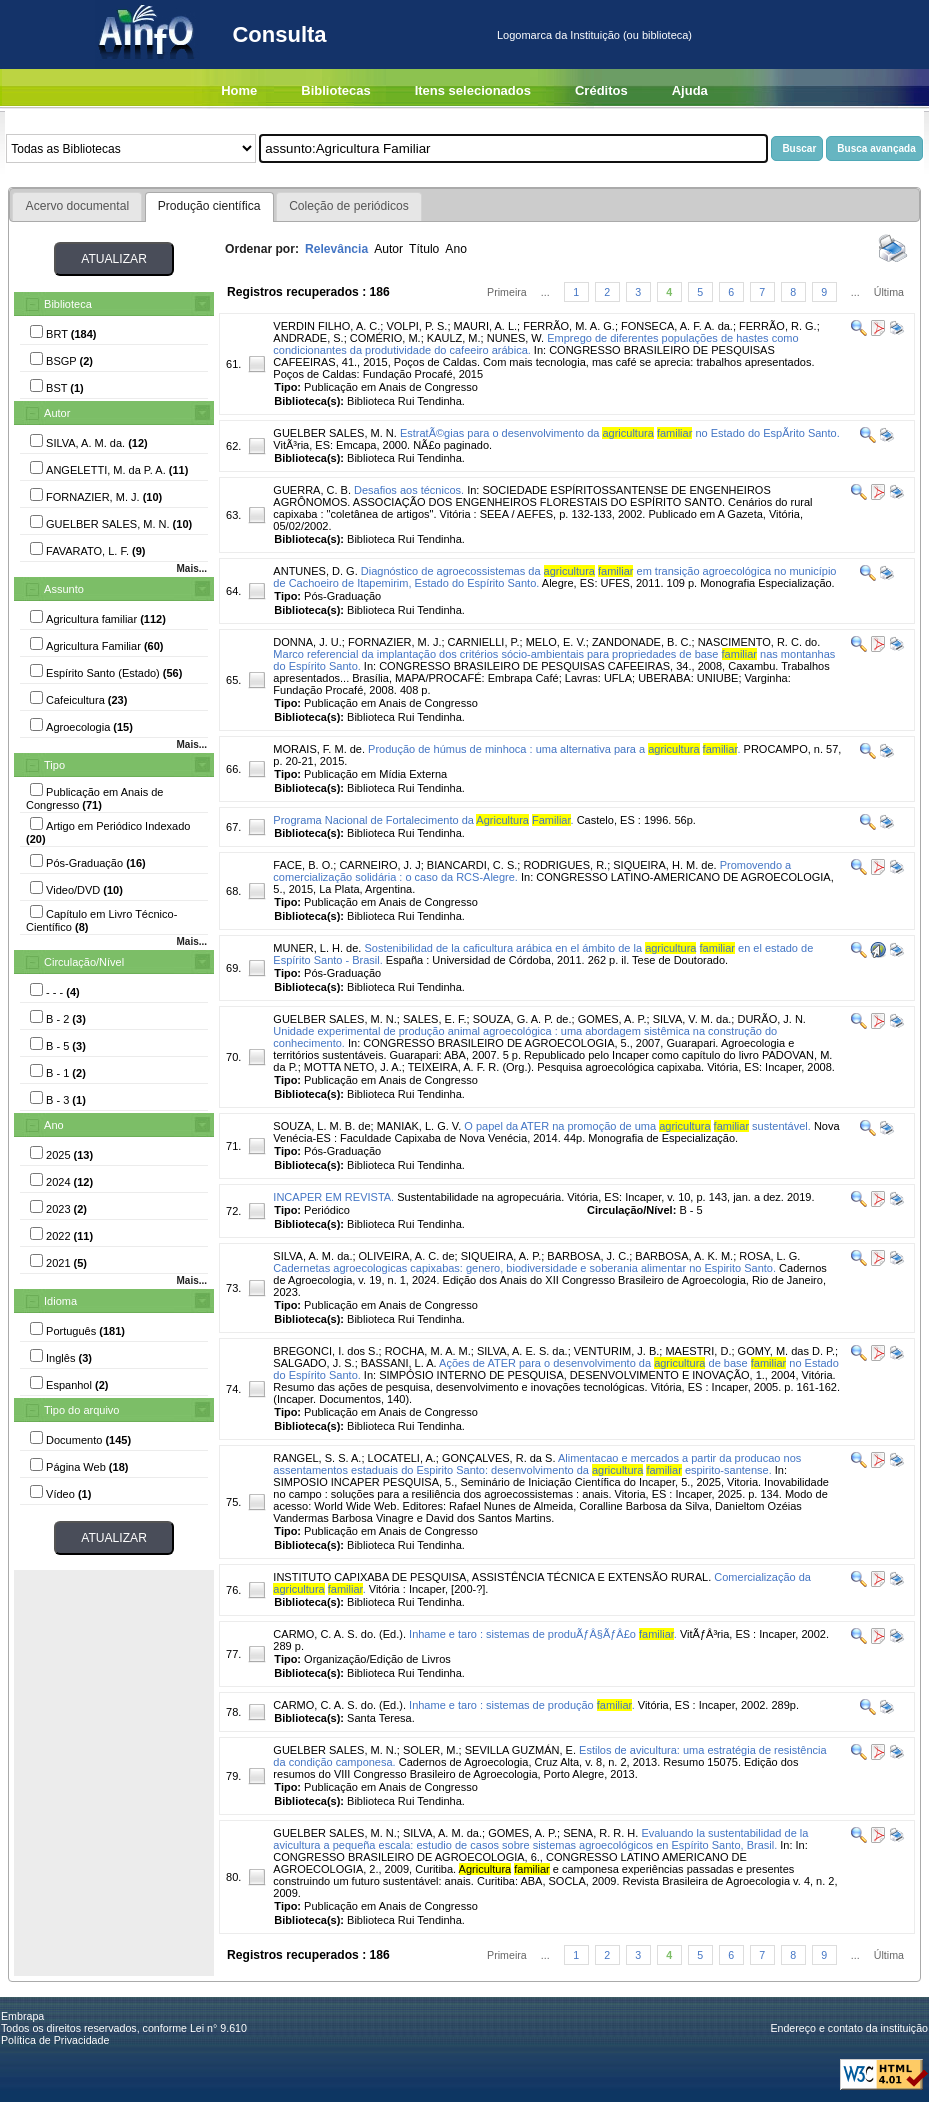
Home (239, 90)
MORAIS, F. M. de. (319, 749)
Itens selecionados (473, 90)
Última (889, 292)
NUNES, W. (515, 338)
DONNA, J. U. (307, 642)
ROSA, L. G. (769, 1256)
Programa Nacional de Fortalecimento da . (423, 820)
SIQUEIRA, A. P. (501, 1256)
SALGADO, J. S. (313, 1363)
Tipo (54, 765)
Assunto (64, 589)
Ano (54, 1125)
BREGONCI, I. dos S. (325, 1351)
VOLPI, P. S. (416, 326)
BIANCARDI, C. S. (472, 865)
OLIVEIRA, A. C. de (407, 1256)
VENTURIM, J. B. (617, 1351)
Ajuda (690, 90)
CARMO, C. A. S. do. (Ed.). (339, 1634)
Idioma (60, 1301)
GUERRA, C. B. (312, 490)
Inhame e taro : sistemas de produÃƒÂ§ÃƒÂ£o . (543, 1634)
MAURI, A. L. (486, 326)
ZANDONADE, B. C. (642, 642)
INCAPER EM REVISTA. (333, 1197)
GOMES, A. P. (612, 1019)
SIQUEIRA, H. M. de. (664, 865)
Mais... (191, 568)
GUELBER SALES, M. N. (334, 433)
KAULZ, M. (454, 338)
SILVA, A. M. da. (312, 1256)
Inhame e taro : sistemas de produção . (522, 1705)
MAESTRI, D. (698, 1351)
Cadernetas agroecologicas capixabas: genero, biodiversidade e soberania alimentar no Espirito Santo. (524, 1268)
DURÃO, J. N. (771, 1019)
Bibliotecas (335, 90)
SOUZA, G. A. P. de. (522, 1019)
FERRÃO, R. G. (778, 326)
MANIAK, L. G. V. (419, 1126)
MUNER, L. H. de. (317, 948)
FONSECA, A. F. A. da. (677, 326)
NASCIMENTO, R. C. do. (759, 642)
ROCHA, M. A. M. (428, 1351)
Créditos (601, 90)
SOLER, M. (431, 1750)
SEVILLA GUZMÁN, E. (520, 1750)
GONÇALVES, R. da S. (499, 1458)
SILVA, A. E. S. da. (522, 1351)
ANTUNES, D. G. (315, 571)
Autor (57, 413)
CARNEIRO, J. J (379, 865)
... (545, 292)
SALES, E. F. (435, 1019)
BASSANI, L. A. (399, 1363)
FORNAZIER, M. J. (395, 642)
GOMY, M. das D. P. (786, 1351)
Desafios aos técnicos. (409, 490)
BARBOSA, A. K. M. (684, 1256)
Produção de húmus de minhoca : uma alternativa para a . (554, 749)
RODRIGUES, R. (565, 865)
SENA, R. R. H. (600, 1833)
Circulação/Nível (84, 962)
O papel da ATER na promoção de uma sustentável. (637, 1126)
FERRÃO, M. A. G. (569, 326)
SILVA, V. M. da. (692, 1019)
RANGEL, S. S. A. (317, 1458)
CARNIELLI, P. (484, 642)
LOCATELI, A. (402, 1458)
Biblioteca (68, 304)
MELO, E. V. (556, 642)
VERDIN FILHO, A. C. (326, 326)
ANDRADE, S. (308, 338)
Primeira (507, 292)
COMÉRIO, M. (385, 338)
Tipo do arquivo (81, 1410)
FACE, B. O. (303, 865)
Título (424, 249)
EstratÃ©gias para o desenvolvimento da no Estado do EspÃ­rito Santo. (620, 433)
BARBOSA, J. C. (588, 1256)
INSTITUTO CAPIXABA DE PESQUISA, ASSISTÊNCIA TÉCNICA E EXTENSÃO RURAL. (492, 1577)
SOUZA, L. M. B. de (321, 1126)
